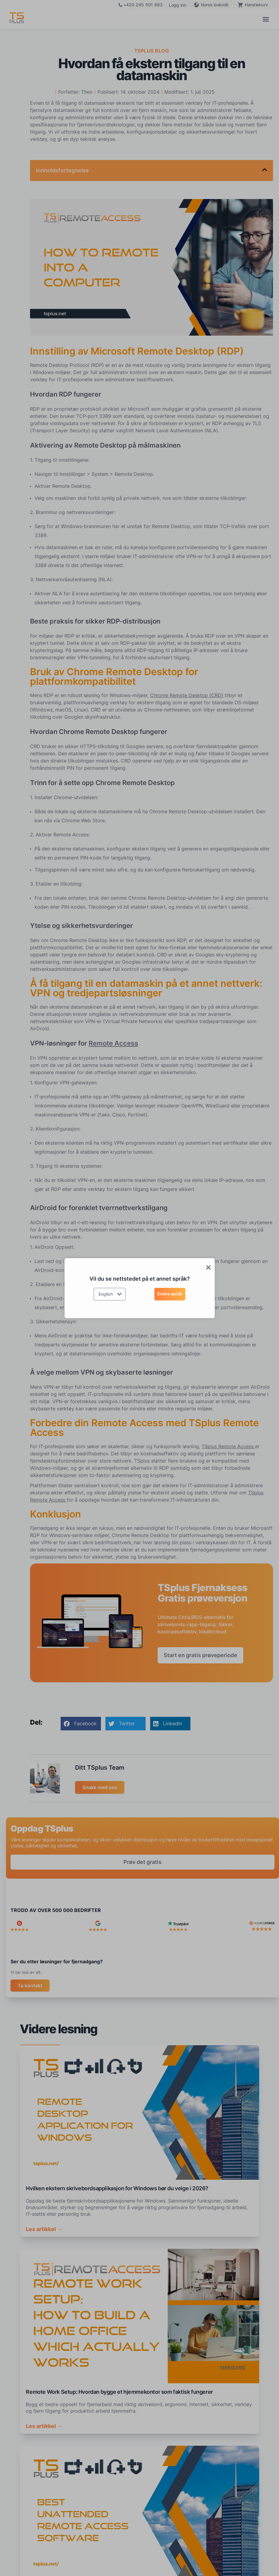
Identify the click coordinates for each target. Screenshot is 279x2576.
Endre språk (169, 1293)
